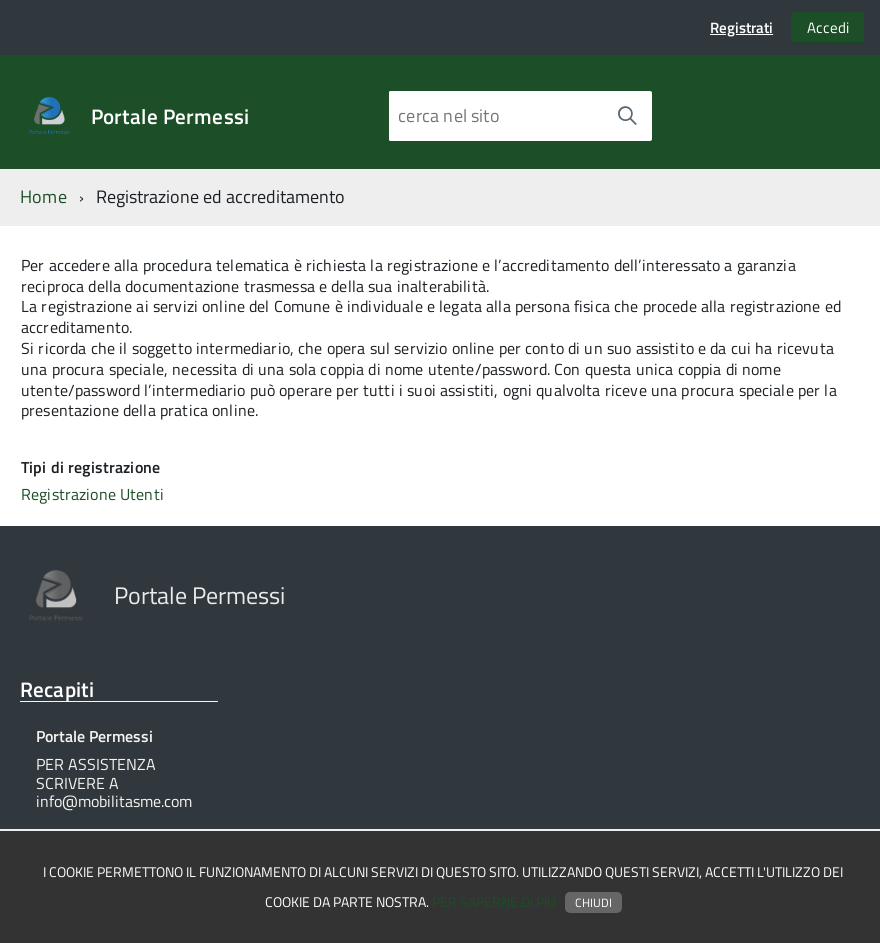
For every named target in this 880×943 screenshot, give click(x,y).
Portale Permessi (170, 116)
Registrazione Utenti (92, 494)
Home (43, 196)
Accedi (828, 27)
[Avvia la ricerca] (627, 116)
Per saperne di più (494, 902)
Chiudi (593, 902)
